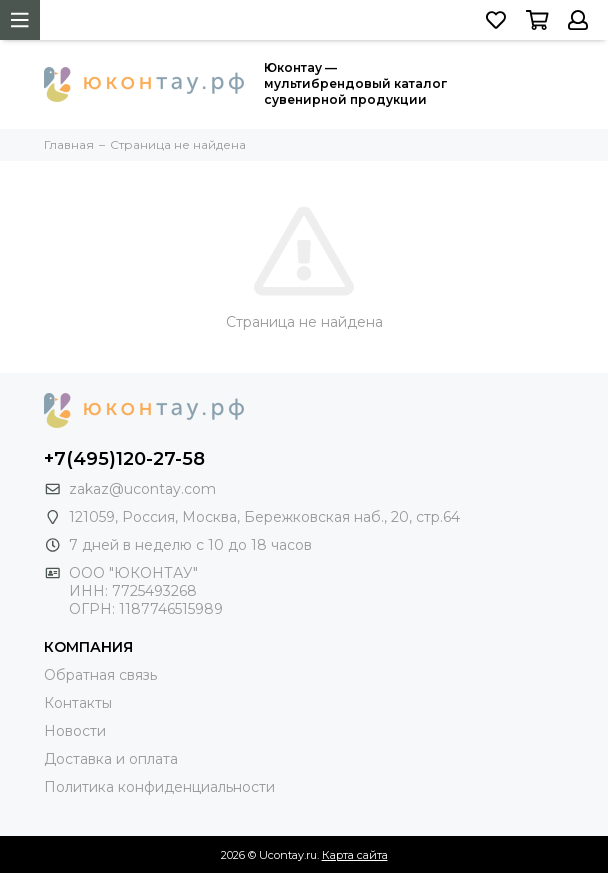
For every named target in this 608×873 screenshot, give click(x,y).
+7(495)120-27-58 (124, 459)
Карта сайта (355, 855)
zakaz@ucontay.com (142, 489)
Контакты (78, 703)
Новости (75, 731)
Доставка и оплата (111, 759)
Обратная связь (100, 675)
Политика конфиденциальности (159, 787)
